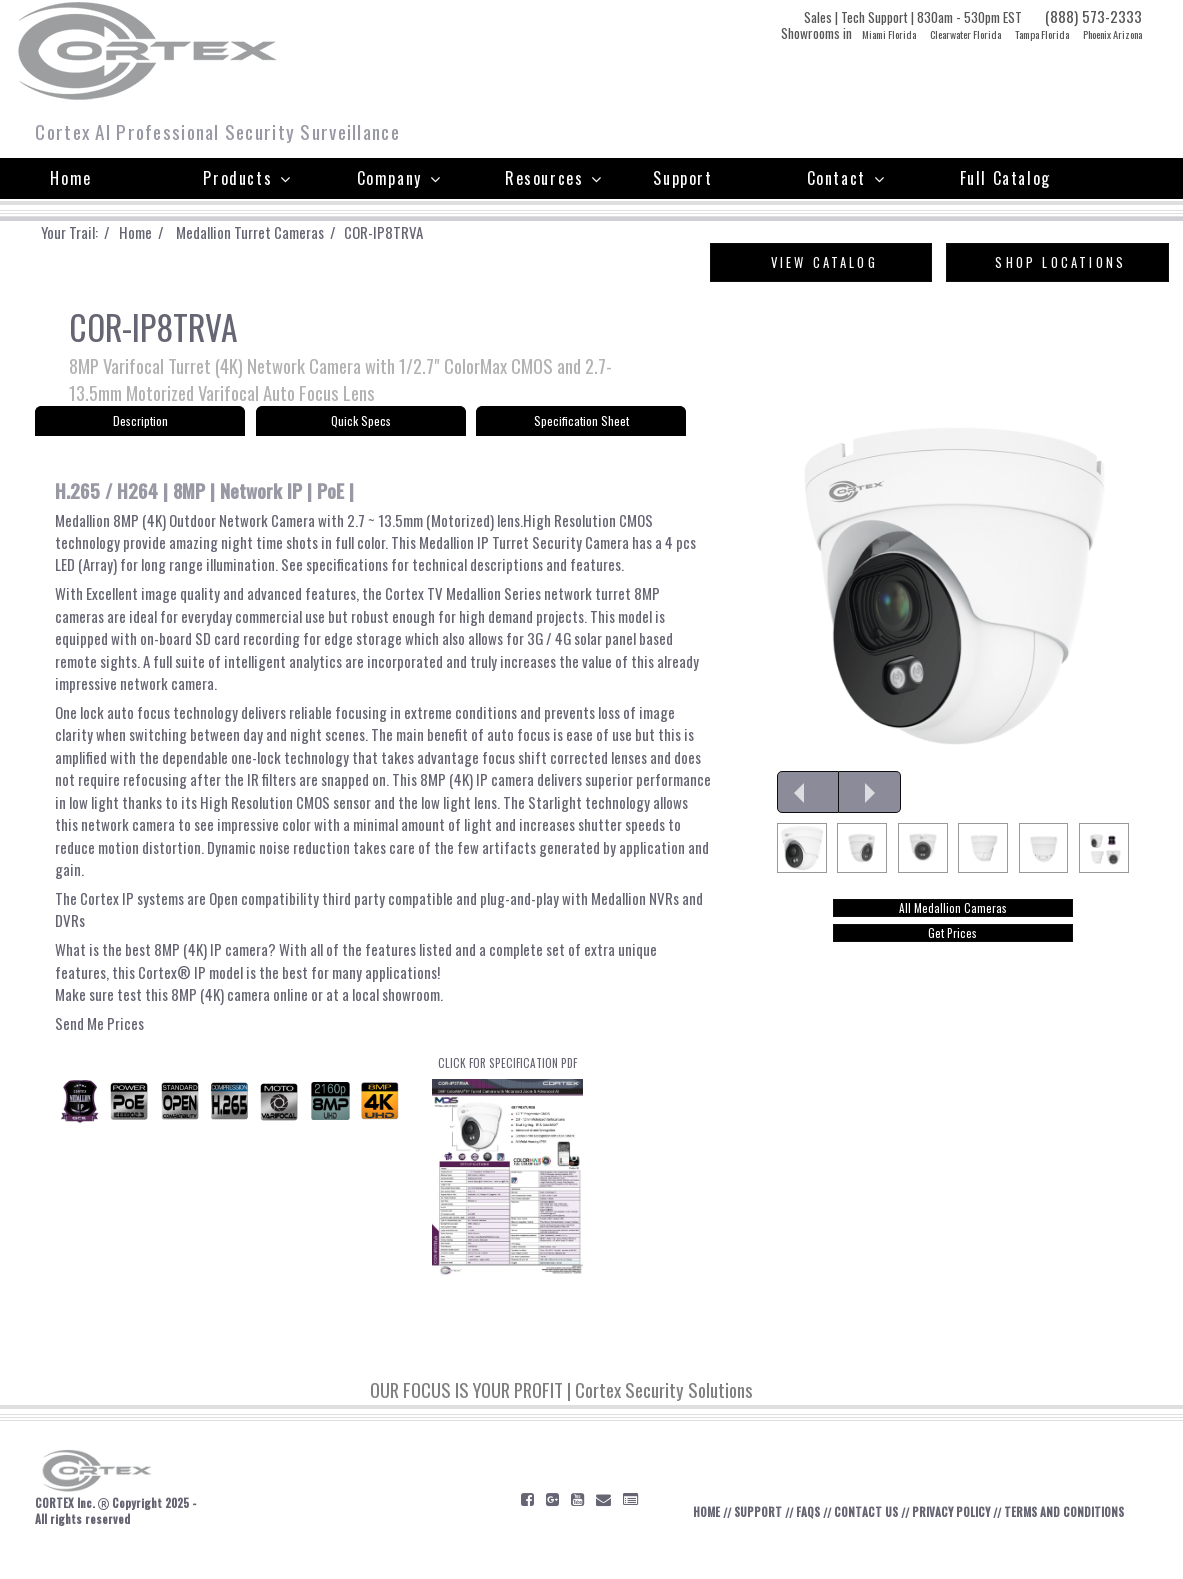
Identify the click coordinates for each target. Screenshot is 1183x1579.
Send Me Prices (101, 1042)
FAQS (864, 1536)
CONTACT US (924, 1536)
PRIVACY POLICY (1012, 1536)
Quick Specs (361, 426)
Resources (554, 178)
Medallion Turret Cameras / (275, 232)
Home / (158, 232)
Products (247, 178)
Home (70, 178)
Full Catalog (1005, 178)
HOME (758, 1536)
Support (682, 178)
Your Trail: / (85, 232)
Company (399, 178)
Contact (846, 178)
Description (140, 426)
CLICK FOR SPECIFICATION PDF (507, 1186)
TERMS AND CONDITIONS (1093, 1545)
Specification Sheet (581, 426)
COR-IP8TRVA (409, 232)
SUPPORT (812, 1536)
